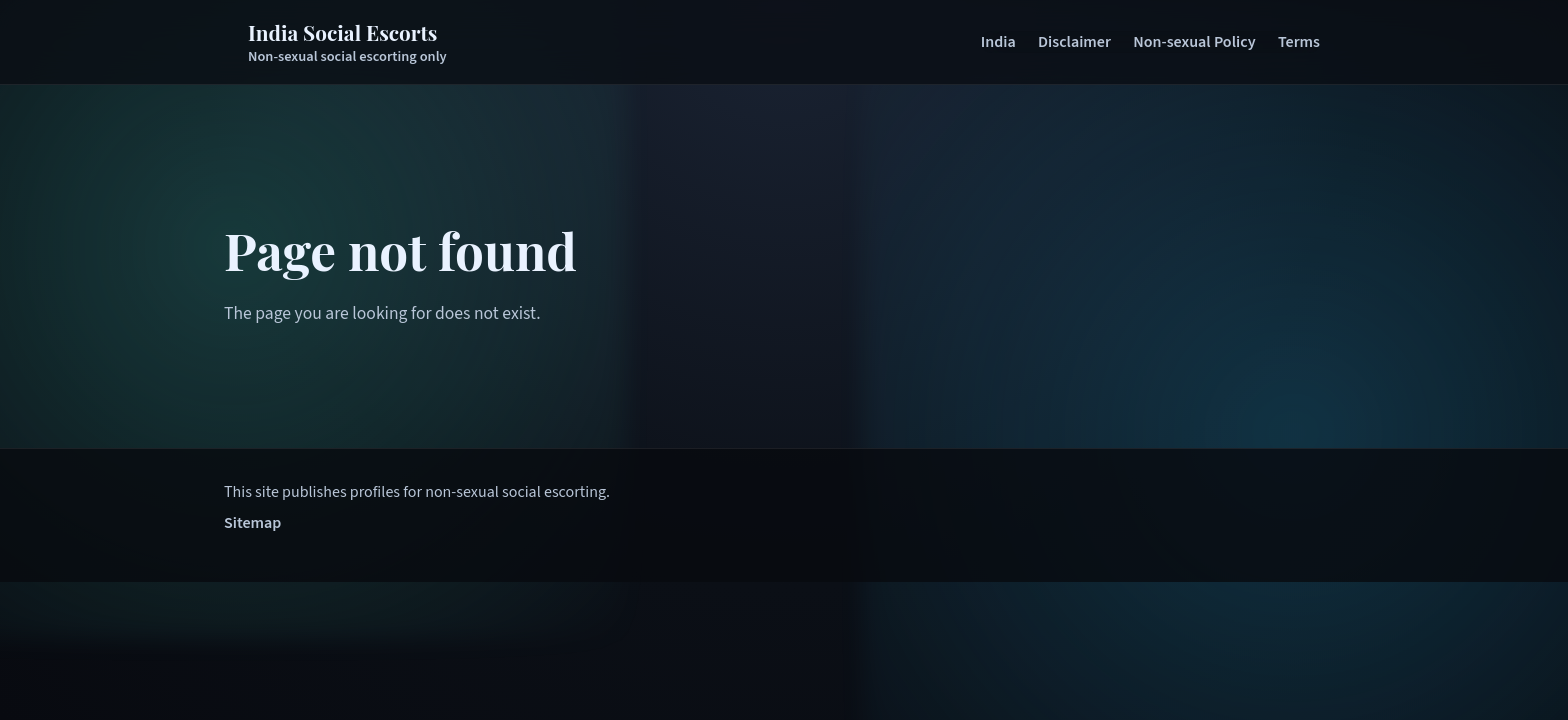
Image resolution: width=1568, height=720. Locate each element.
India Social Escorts (342, 32)
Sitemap (252, 523)
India (998, 42)
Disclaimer (1074, 42)
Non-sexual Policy (1194, 42)
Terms (1299, 42)
